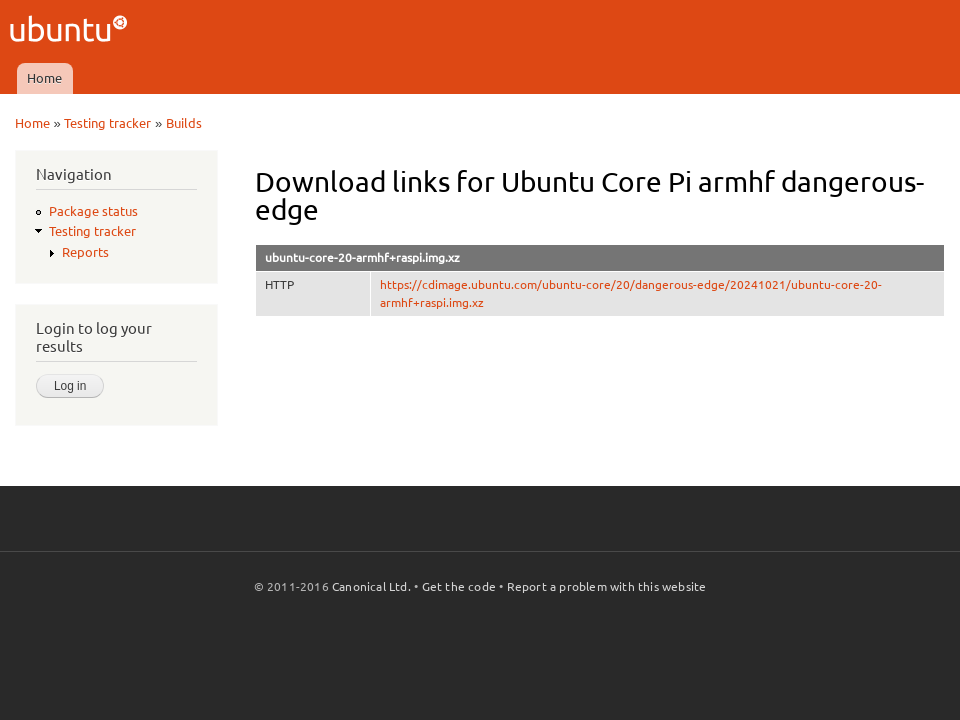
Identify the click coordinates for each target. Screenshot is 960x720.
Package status (93, 211)
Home (44, 78)
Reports (85, 252)
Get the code (459, 586)
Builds (184, 123)
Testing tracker (107, 123)
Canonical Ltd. (371, 586)
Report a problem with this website (607, 586)
